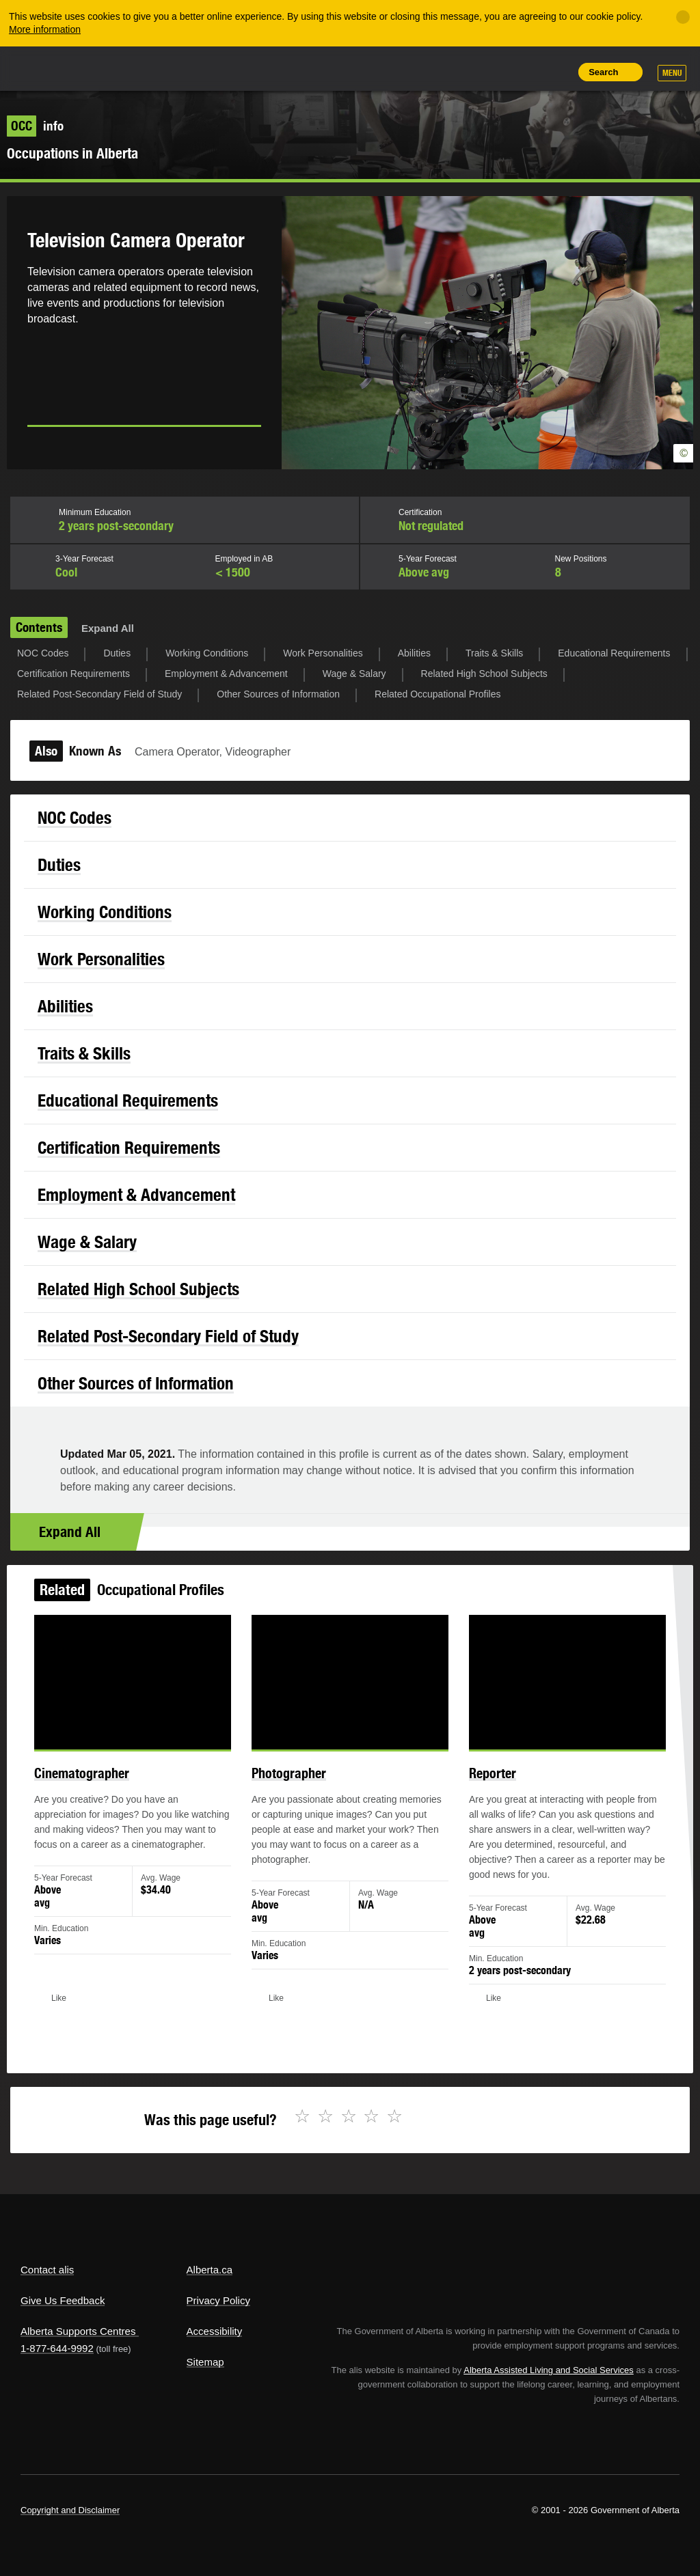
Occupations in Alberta (72, 153)
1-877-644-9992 (57, 2348)
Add (494, 72)
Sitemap (205, 2362)
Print (556, 72)
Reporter (482, 1786)
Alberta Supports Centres (78, 2331)
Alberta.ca (210, 2269)
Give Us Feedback (63, 2300)
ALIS (112, 68)
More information (45, 29)
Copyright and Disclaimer (70, 2510)
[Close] (683, 17)
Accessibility (215, 2331)
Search (603, 72)
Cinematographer (101, 1786)
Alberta (46, 67)
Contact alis (47, 2269)
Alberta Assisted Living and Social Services (548, 2370)
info (35, 125)
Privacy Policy (218, 2300)
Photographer (292, 1786)
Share (463, 72)
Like (525, 71)
